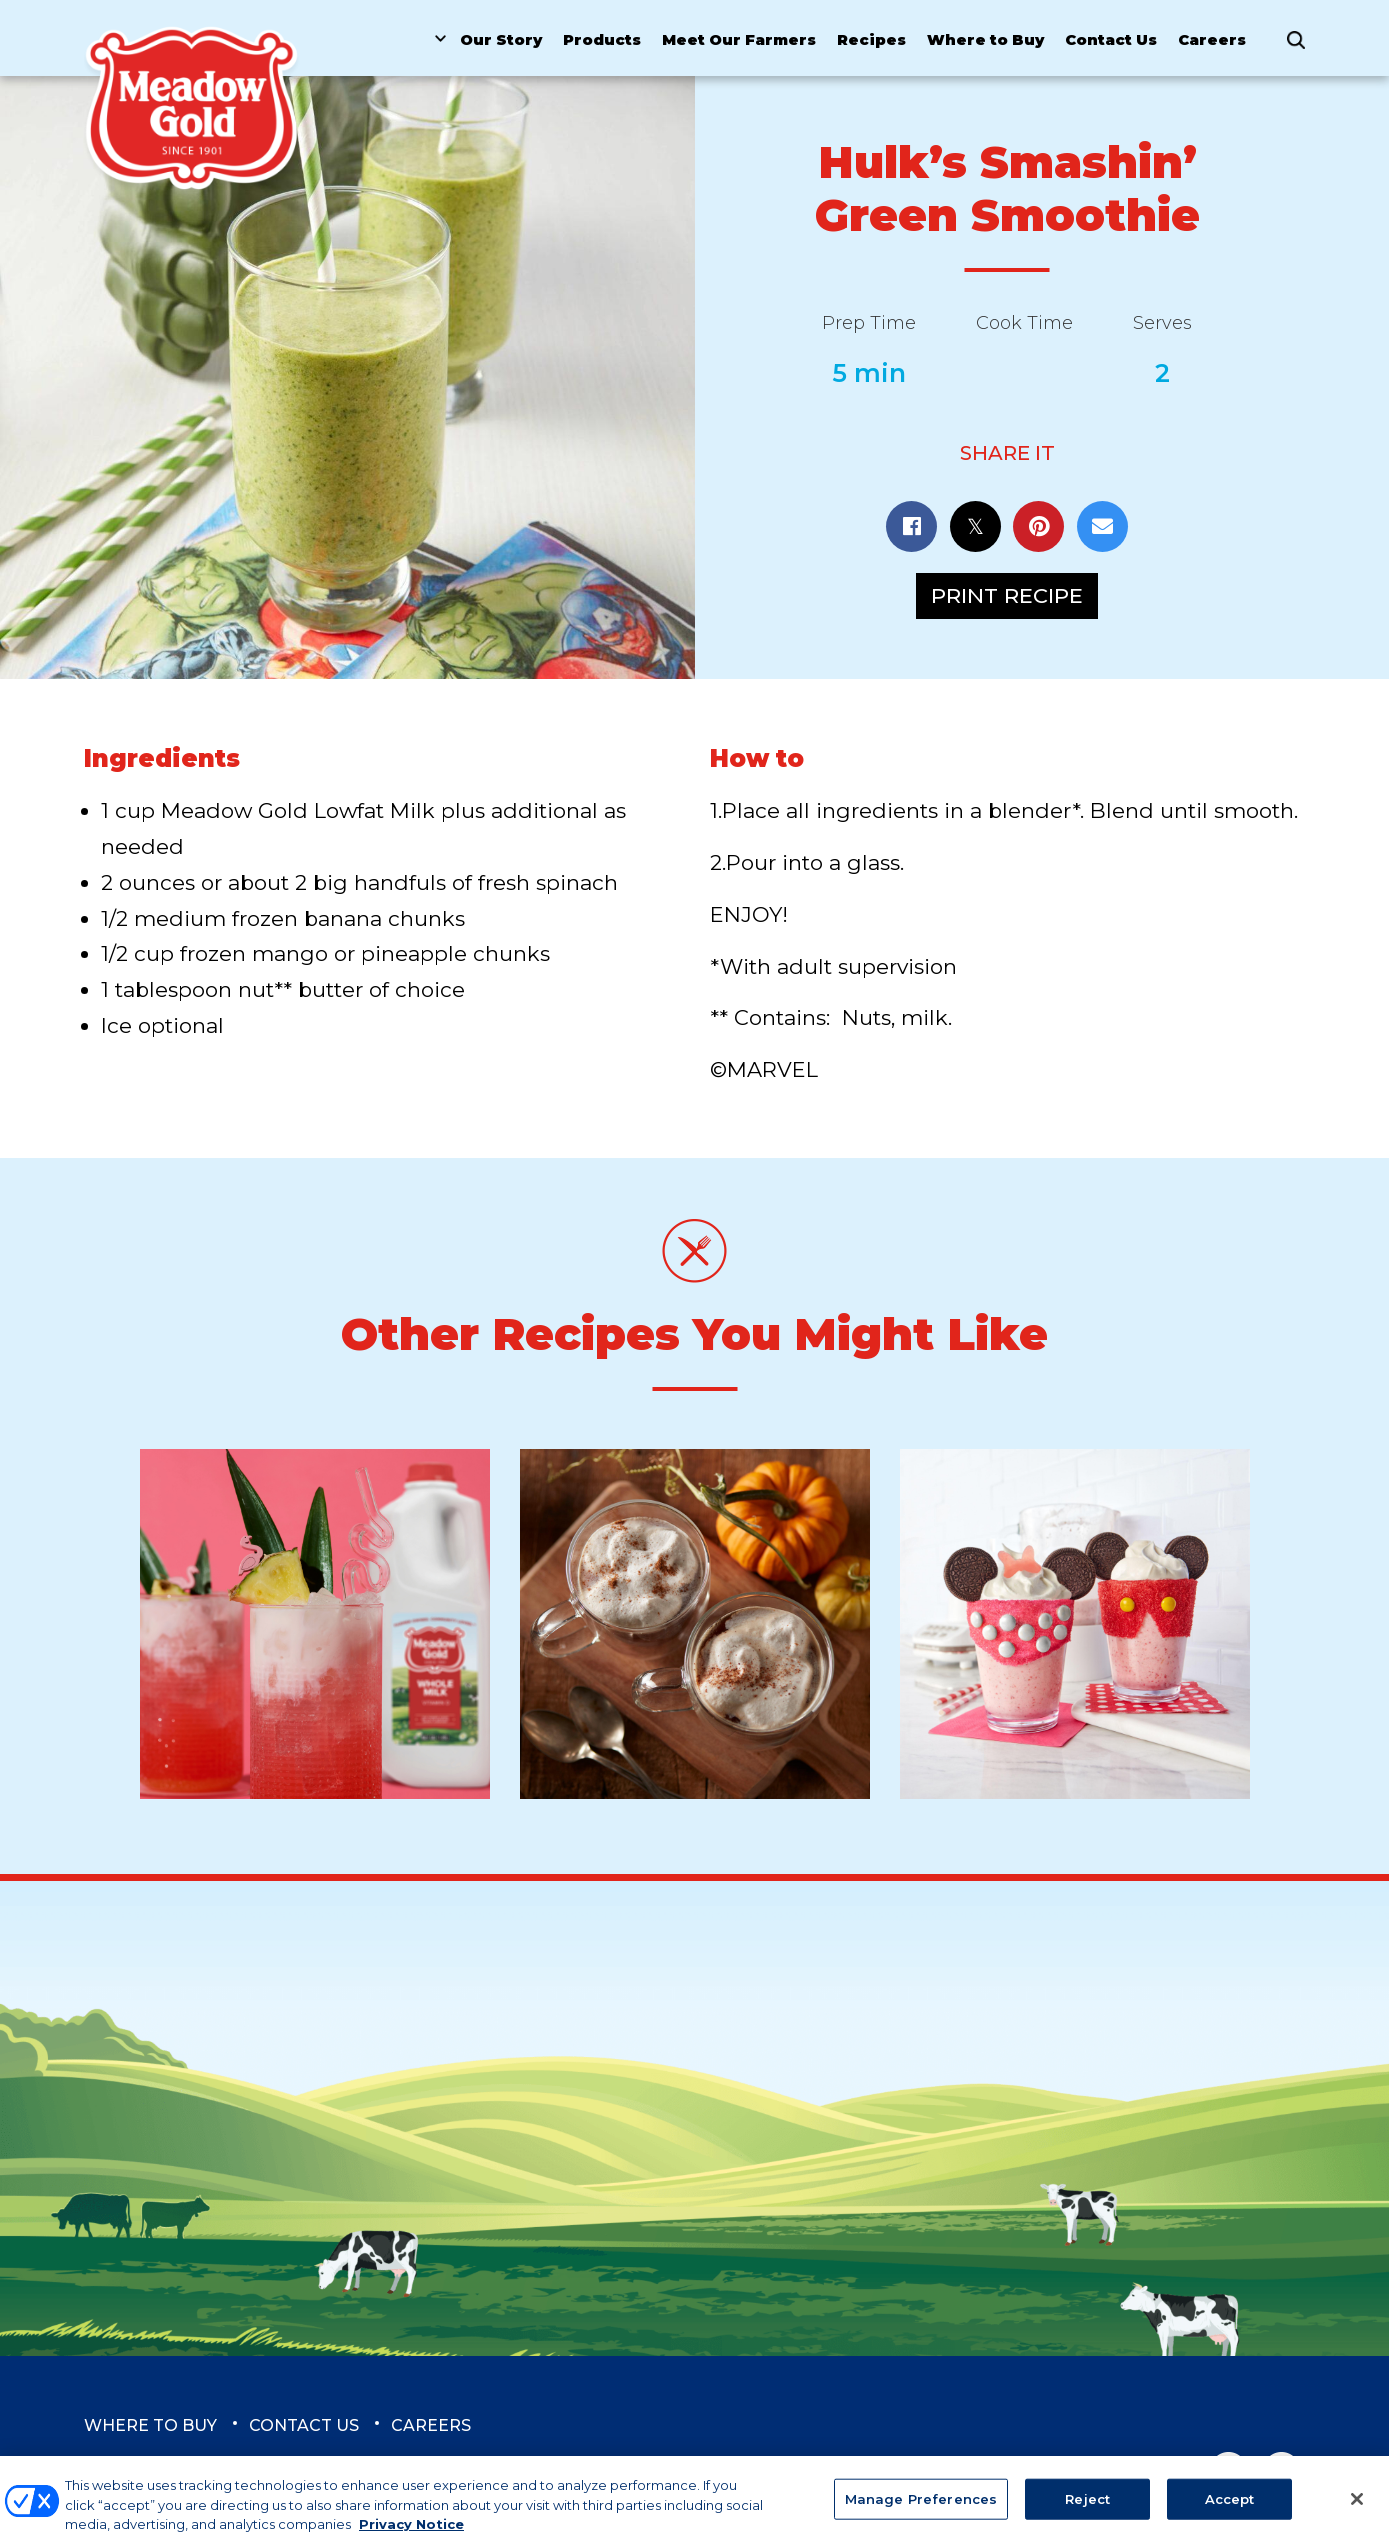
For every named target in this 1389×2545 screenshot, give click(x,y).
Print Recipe (1007, 595)
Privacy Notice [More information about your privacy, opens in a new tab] (411, 2534)
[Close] (1357, 2508)
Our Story (501, 40)
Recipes (871, 40)
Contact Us (1111, 40)
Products (602, 40)
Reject (1087, 2508)
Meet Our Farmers (739, 40)
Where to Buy (985, 40)
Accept (1230, 2508)
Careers (1212, 40)
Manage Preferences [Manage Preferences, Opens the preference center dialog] (921, 2508)
